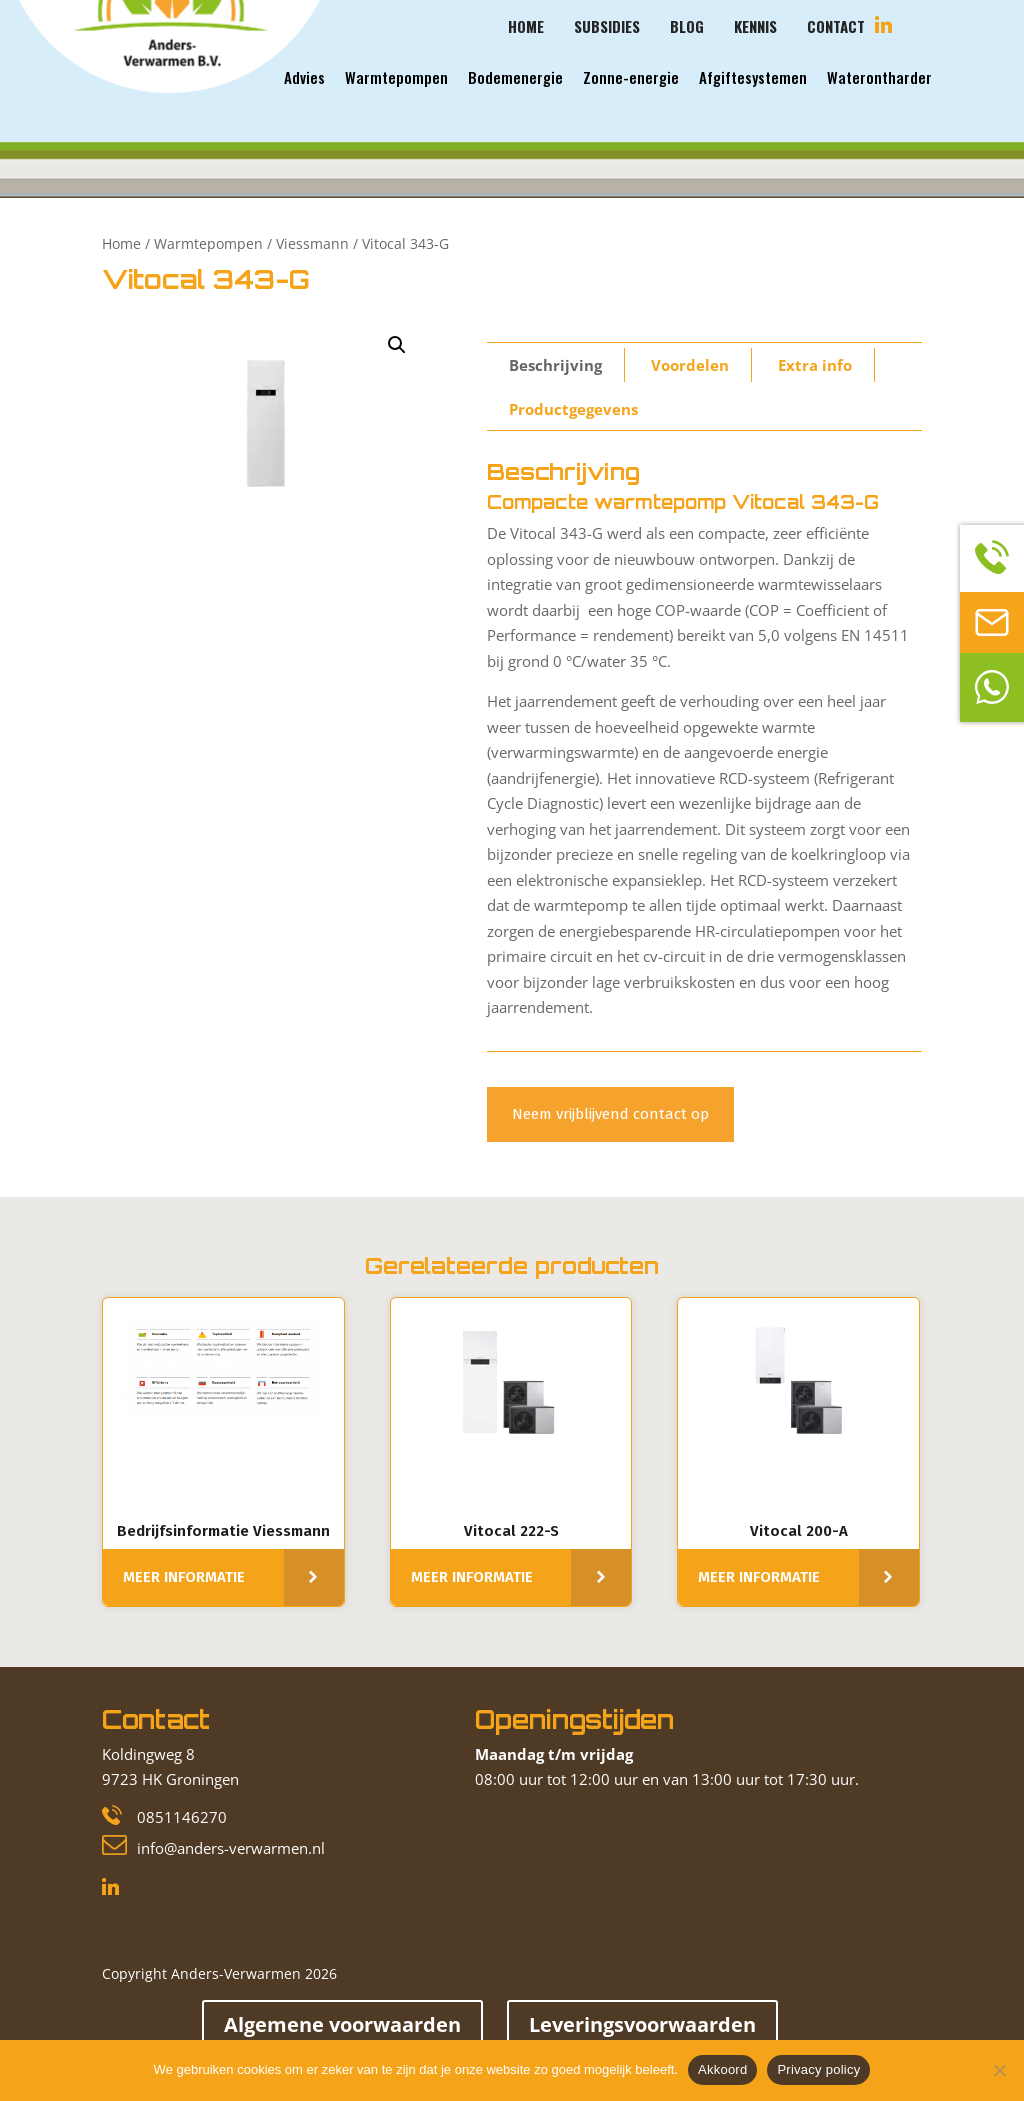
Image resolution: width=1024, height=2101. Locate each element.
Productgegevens (573, 409)
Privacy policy (818, 2069)
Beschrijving (555, 365)
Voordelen (690, 365)
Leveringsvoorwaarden (642, 2024)
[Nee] (999, 2070)
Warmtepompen (208, 243)
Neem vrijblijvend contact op (610, 1114)
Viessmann (312, 243)
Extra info (815, 365)
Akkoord (722, 2069)
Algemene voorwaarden (342, 2024)
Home (121, 243)
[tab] (556, 365)
